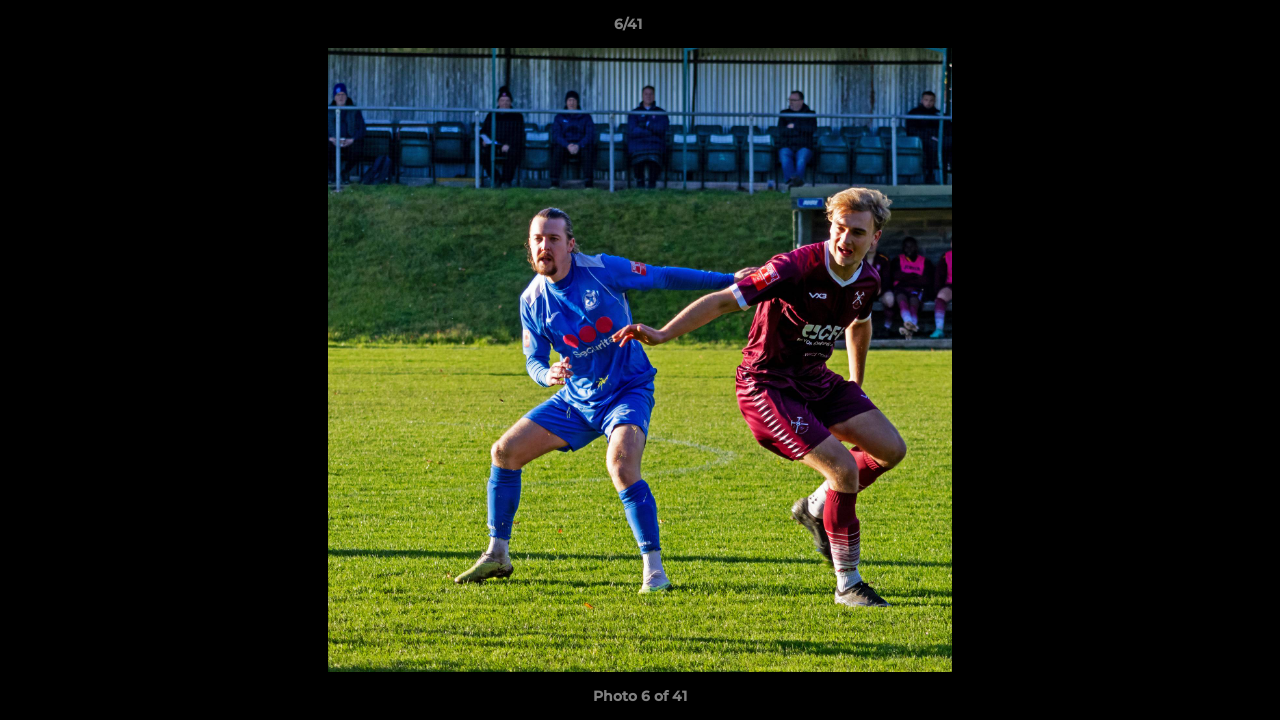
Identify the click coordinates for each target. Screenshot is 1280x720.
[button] (1196, 29)
